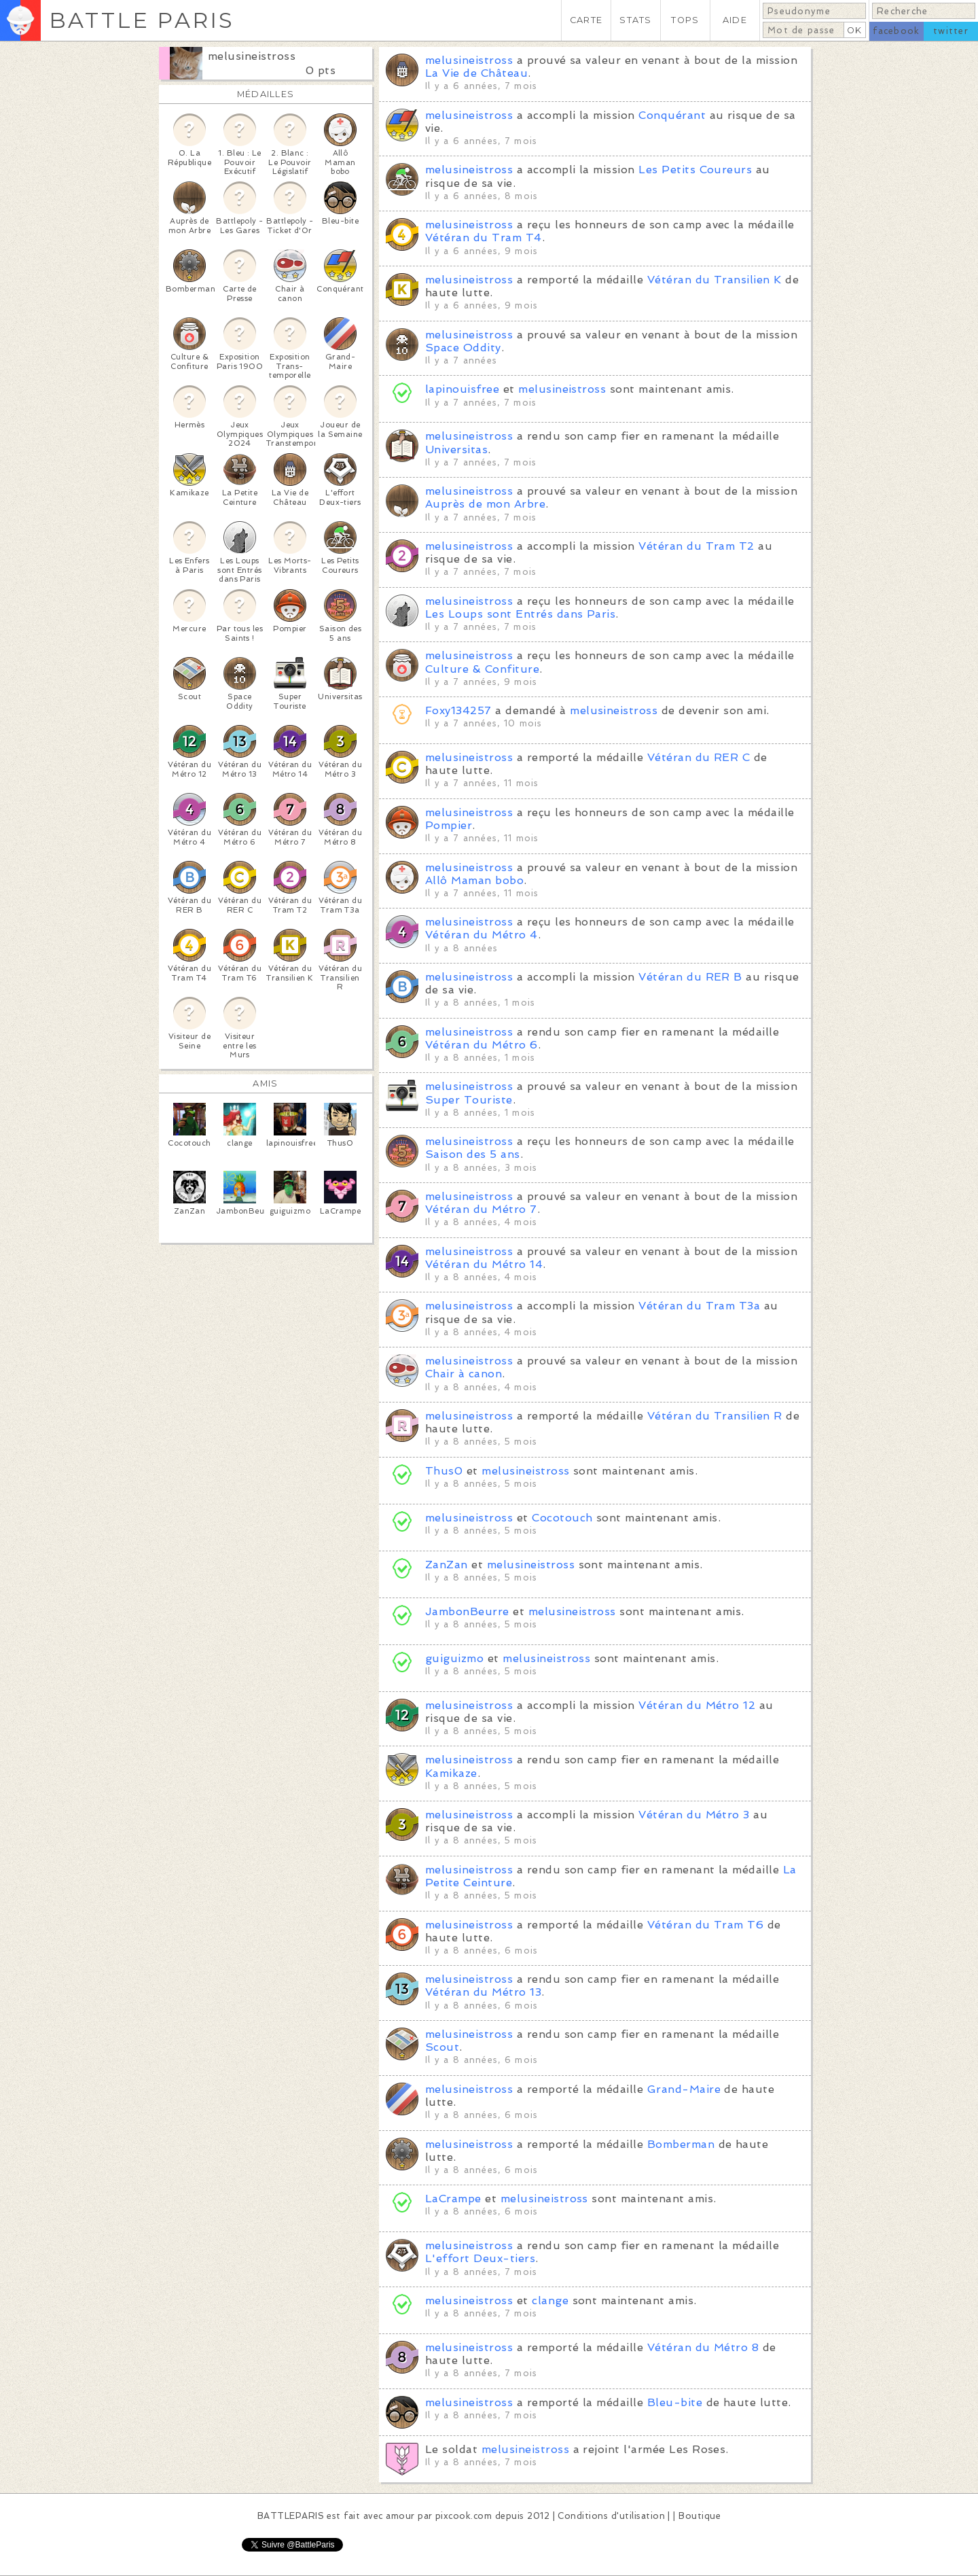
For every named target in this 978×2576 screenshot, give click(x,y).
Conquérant (672, 115)
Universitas (456, 449)
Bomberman (680, 2144)
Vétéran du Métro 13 (483, 1992)
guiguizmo (454, 1658)
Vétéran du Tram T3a (699, 1305)
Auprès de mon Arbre (485, 503)
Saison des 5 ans (472, 1154)
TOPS (685, 20)
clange (550, 2300)
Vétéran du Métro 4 (481, 934)
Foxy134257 (458, 710)
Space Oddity (463, 347)
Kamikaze (451, 1773)
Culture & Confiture (482, 669)
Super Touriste (469, 1099)
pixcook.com (463, 2516)
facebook (896, 31)
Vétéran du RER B (690, 976)
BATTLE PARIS (141, 20)
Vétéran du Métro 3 (694, 1814)
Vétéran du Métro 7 (481, 1209)
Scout (442, 2047)
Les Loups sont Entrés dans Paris (520, 613)
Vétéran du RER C (698, 757)
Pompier (448, 825)
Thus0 (444, 1470)
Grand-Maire (684, 2089)
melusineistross (251, 56)
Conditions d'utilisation (611, 2516)
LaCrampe (453, 2198)
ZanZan (446, 1564)
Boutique (699, 2516)
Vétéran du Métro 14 (484, 1264)
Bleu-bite (674, 2402)
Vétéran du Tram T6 (705, 1924)
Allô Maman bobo (474, 880)
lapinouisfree (462, 389)
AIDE (735, 20)
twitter (950, 31)
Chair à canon (463, 1373)
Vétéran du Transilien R (714, 1415)
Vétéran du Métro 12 (696, 1705)
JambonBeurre (469, 1611)
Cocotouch (562, 1517)
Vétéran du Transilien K (714, 279)
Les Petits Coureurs (695, 169)
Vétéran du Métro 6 (481, 1044)
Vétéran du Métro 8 (703, 2347)
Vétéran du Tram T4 (483, 237)
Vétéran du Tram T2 (696, 546)
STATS (635, 20)
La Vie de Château (476, 73)
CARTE (586, 20)
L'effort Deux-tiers (480, 2258)
